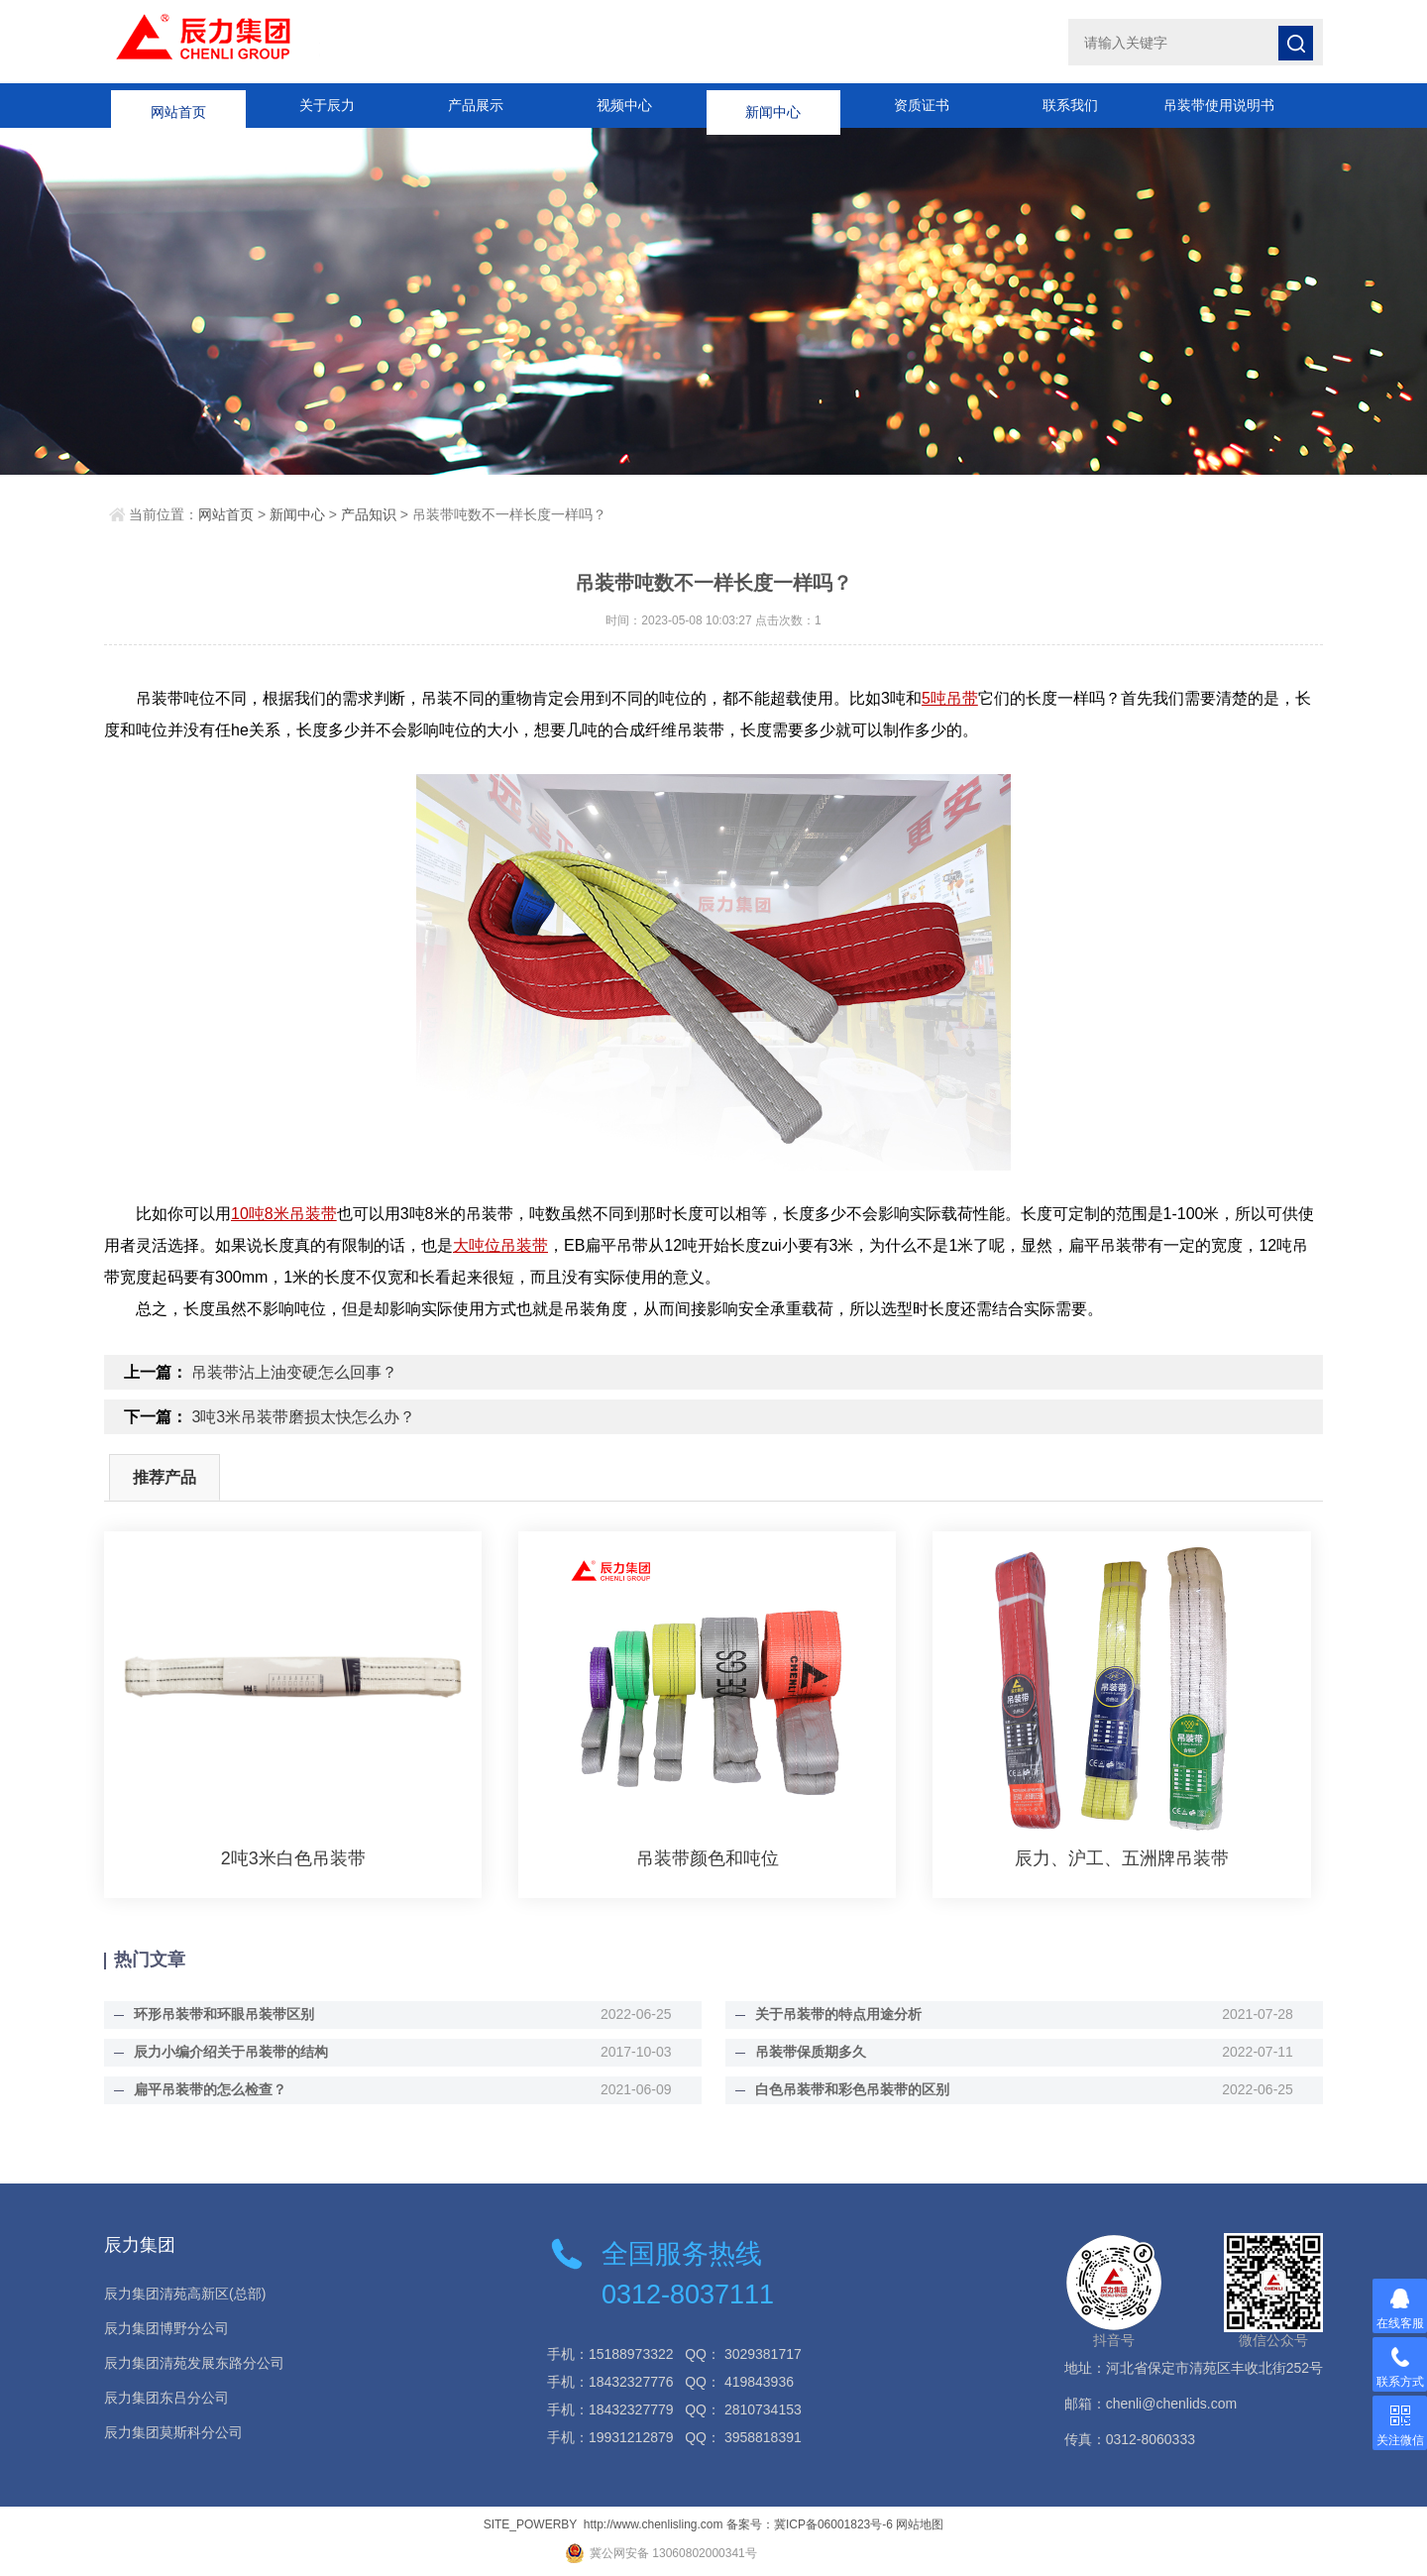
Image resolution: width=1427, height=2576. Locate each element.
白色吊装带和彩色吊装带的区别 (852, 2089)
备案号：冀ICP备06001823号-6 (809, 2524)
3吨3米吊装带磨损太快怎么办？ (303, 1416)
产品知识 (368, 514)
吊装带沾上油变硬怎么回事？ (294, 1372)
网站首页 (178, 105)
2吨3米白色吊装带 (293, 1858)
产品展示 (475, 105)
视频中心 (624, 105)
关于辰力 (327, 105)
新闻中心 (773, 105)
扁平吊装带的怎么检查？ (210, 2089)
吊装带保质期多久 (810, 2052)
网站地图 (919, 2524)
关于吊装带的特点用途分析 (838, 2014)
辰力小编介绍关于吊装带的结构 (231, 2052)
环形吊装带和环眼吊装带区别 (224, 2014)
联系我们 (1070, 105)
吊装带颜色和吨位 (707, 1858)
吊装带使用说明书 (1218, 105)
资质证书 (921, 105)
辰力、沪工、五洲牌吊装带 (1122, 1858)
